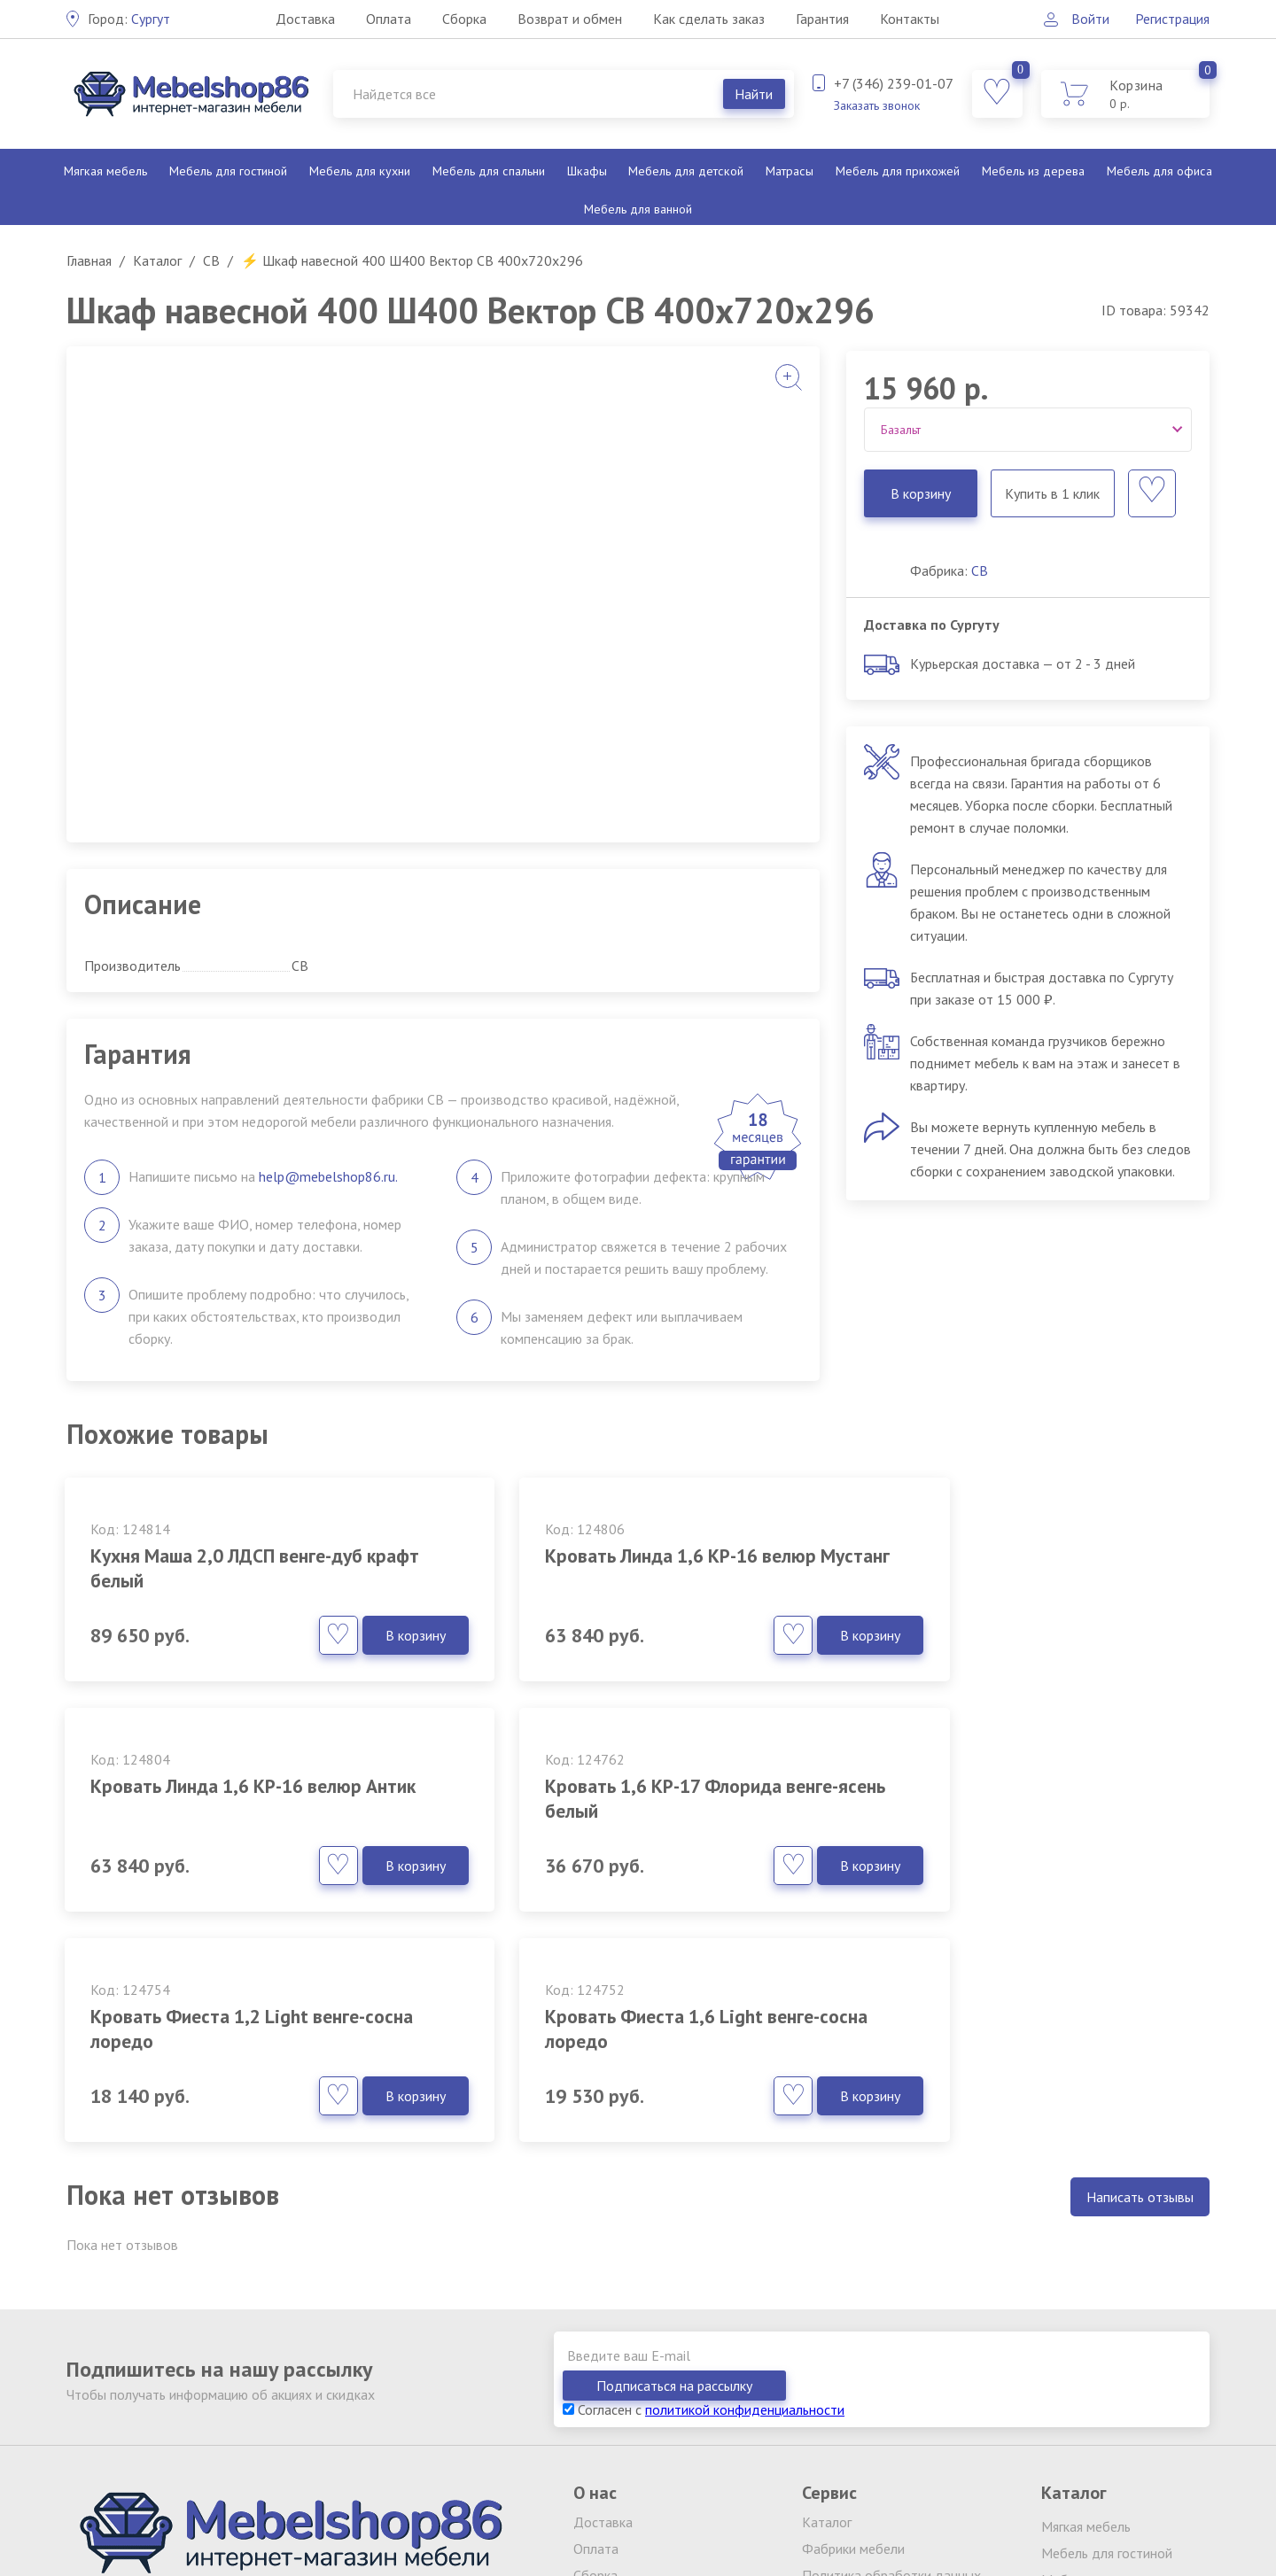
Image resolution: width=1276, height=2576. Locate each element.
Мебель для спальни (488, 171)
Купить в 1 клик (1052, 493)
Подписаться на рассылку (1108, 2125)
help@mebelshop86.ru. (328, 1176)
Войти (1089, 18)
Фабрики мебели (853, 2288)
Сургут (129, 18)
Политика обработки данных (891, 2315)
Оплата (387, 18)
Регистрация (1172, 18)
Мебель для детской (685, 171)
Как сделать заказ (708, 18)
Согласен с (703, 2149)
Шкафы (586, 171)
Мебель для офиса (1159, 171)
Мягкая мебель (106, 171)
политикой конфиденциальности (744, 2149)
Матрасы (788, 171)
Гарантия (821, 18)
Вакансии (830, 2341)
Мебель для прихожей (897, 171)
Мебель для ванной (638, 209)
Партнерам (836, 2368)
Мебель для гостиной (228, 171)
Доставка (304, 18)
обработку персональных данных (310, 2498)
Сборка (463, 18)
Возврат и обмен (569, 18)
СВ (979, 570)
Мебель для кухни (359, 171)
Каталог (827, 2261)
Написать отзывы (1140, 1966)
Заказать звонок (877, 105)
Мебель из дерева (1032, 171)
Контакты (908, 18)
